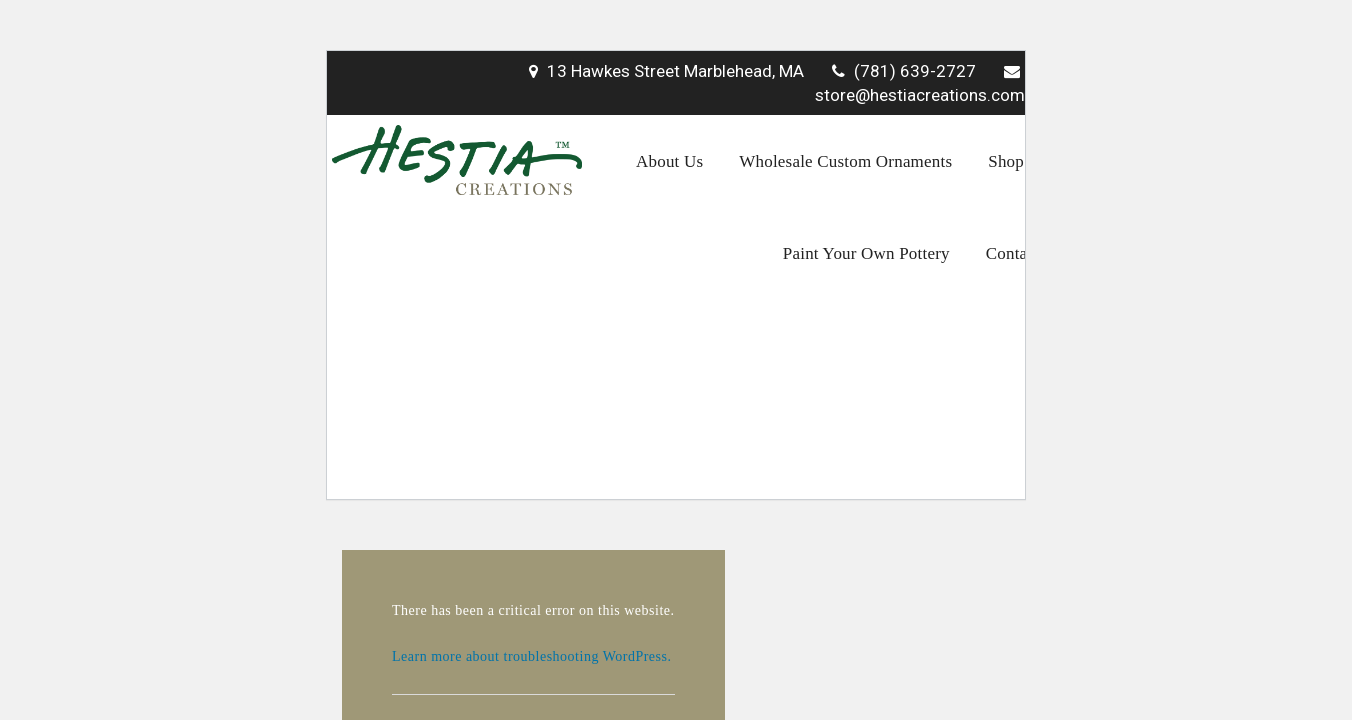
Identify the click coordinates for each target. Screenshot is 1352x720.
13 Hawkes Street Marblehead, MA (666, 71)
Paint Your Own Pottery (866, 253)
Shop (1006, 161)
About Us (669, 161)
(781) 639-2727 (904, 71)
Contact (1013, 253)
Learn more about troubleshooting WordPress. (531, 656)
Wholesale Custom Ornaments (845, 161)
